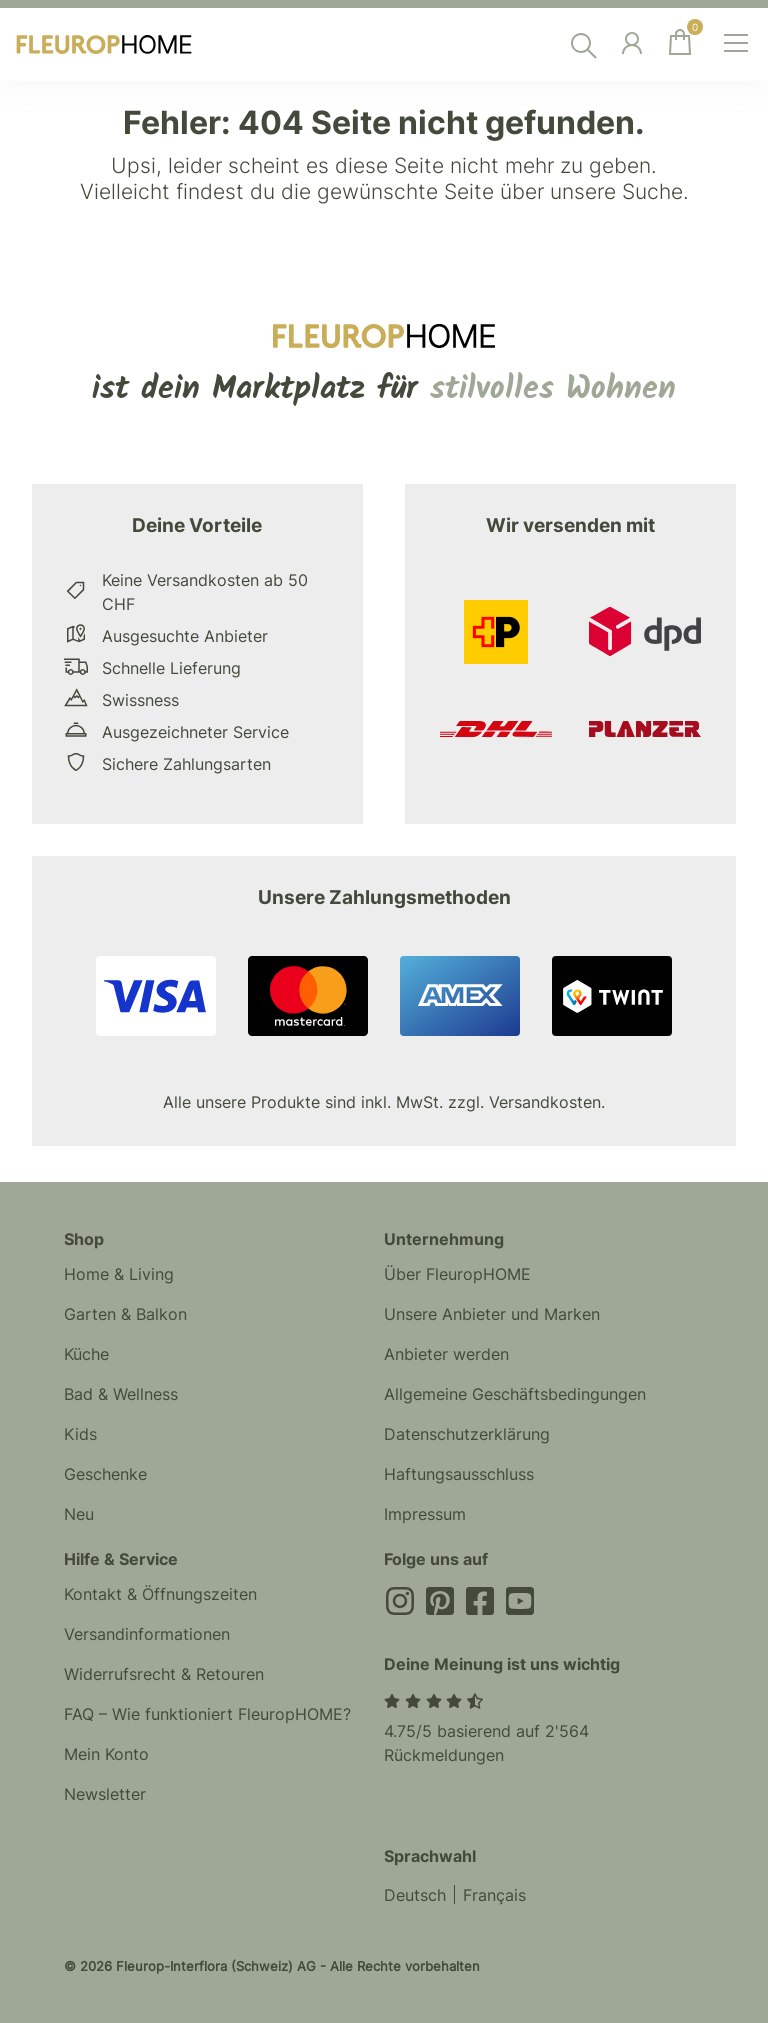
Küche (86, 1354)
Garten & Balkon (125, 1314)
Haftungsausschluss (459, 1474)
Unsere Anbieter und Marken (492, 1314)
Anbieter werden (446, 1354)
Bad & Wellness (121, 1394)
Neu (79, 1514)
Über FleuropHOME (457, 1274)
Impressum (425, 1514)
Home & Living (119, 1274)
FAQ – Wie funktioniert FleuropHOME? (207, 1714)
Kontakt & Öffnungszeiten (160, 1594)
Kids (80, 1434)
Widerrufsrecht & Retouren (164, 1674)
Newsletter (105, 1794)
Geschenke (105, 1474)
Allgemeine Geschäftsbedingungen (515, 1394)
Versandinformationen (147, 1634)
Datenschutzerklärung (467, 1434)
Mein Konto (106, 1754)
